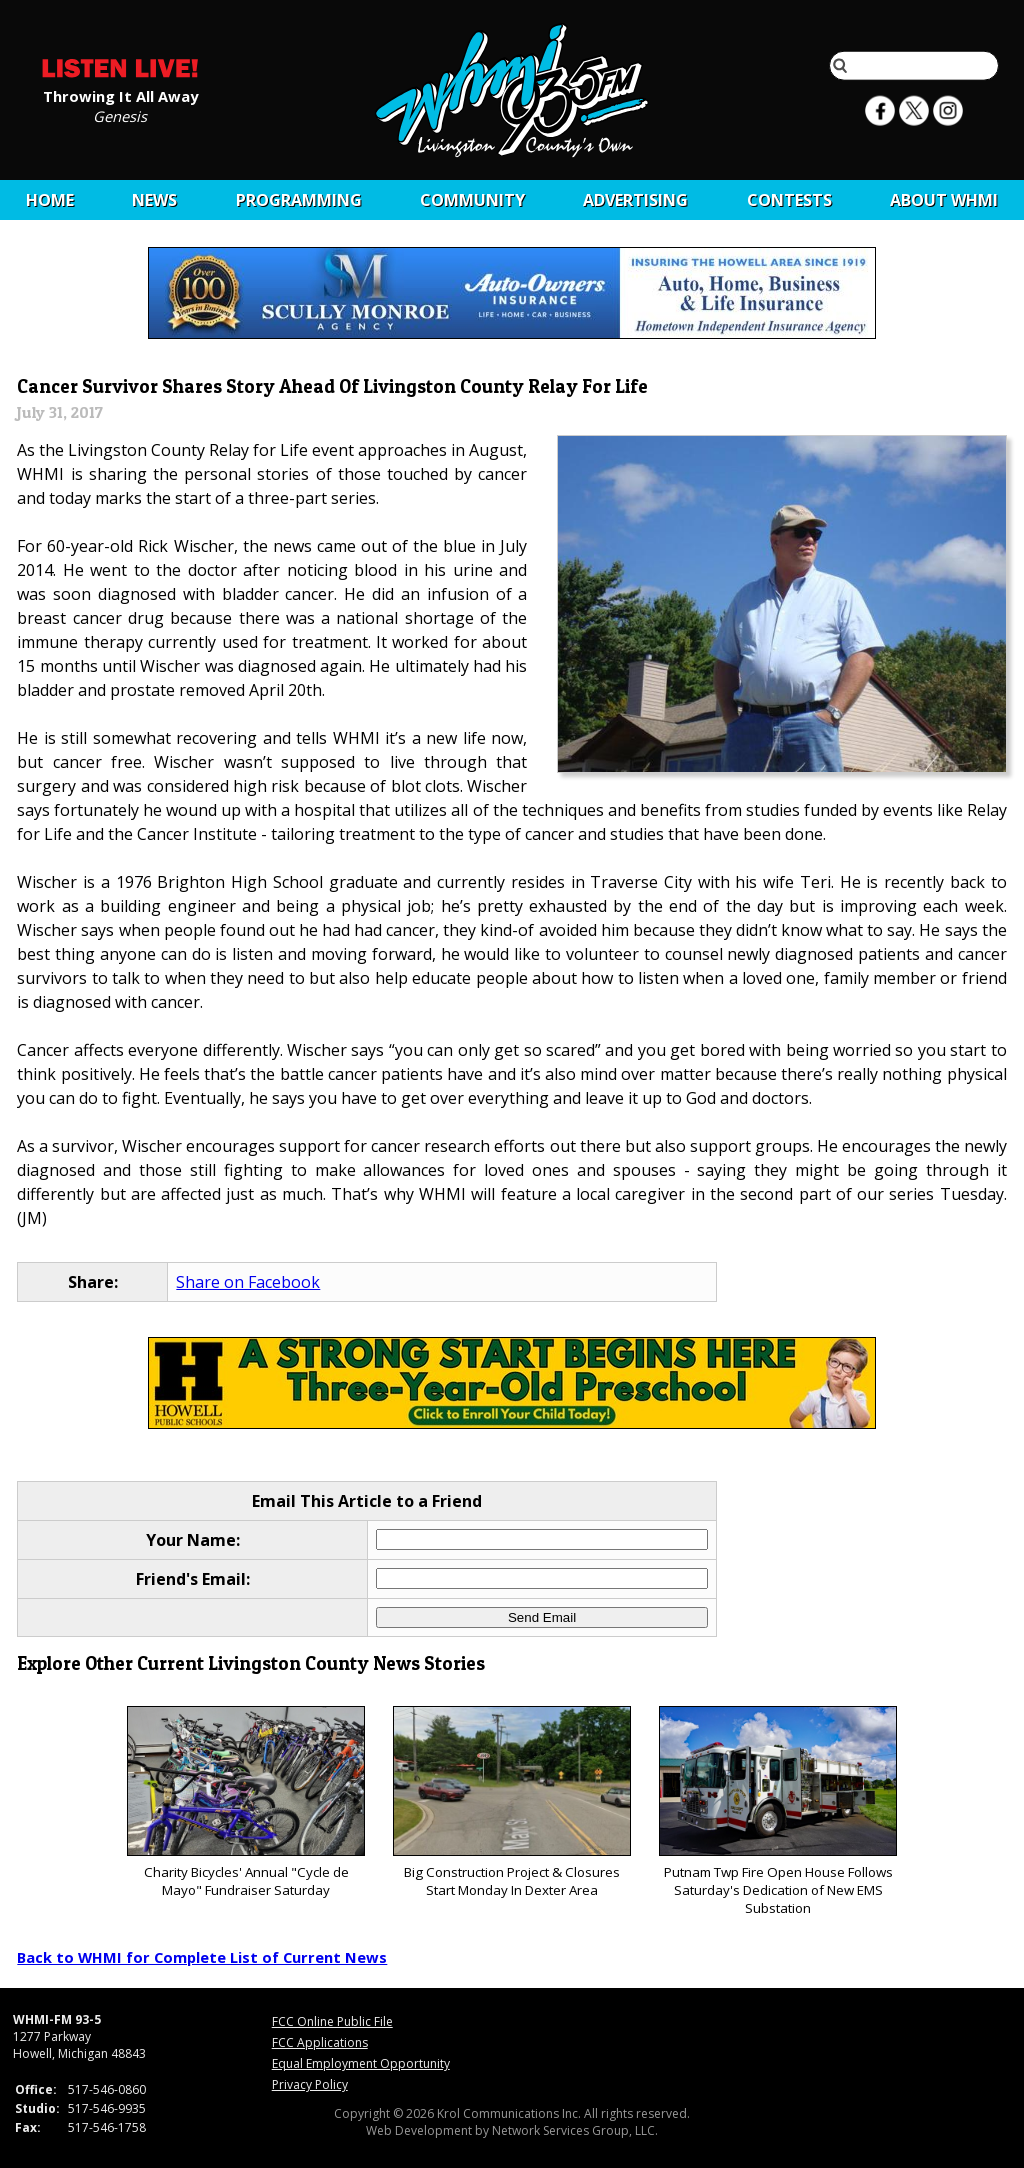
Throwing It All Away (120, 95)
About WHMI (944, 200)
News (154, 200)
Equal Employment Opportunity (361, 2063)
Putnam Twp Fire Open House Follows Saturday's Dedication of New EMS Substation (777, 1811)
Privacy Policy (310, 2084)
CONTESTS (789, 200)
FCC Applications (320, 2042)
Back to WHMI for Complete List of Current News (202, 1957)
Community (472, 200)
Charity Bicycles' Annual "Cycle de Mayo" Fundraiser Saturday (245, 1802)
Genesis (120, 115)
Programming (299, 200)
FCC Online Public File (332, 2021)
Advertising (635, 200)
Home (50, 200)
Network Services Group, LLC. (575, 2130)
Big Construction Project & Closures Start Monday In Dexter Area (511, 1802)
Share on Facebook (248, 1282)
